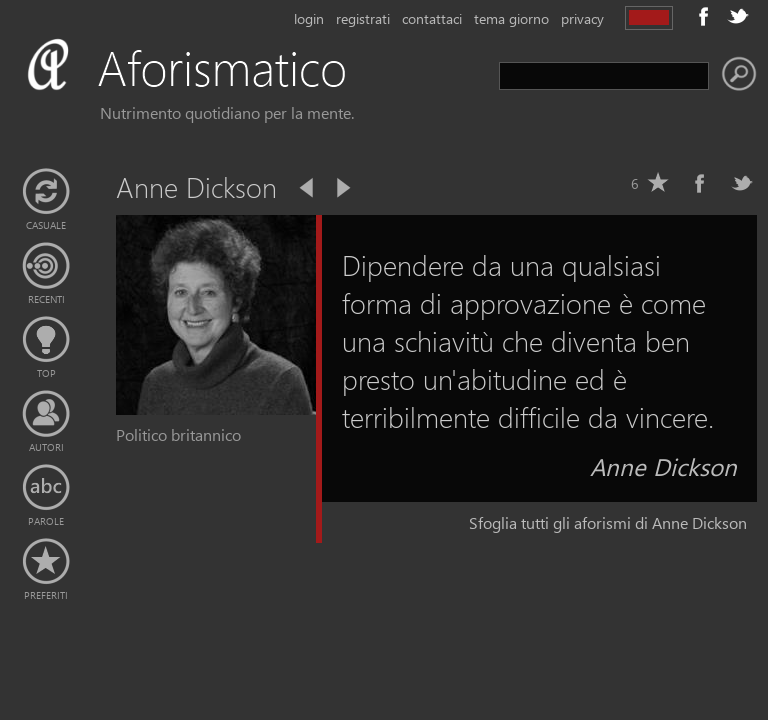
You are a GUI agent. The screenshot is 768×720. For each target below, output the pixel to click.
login (309, 18)
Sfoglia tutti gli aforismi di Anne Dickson (608, 522)
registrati (363, 18)
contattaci (432, 18)
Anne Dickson (663, 466)
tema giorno (511, 18)
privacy (582, 18)
